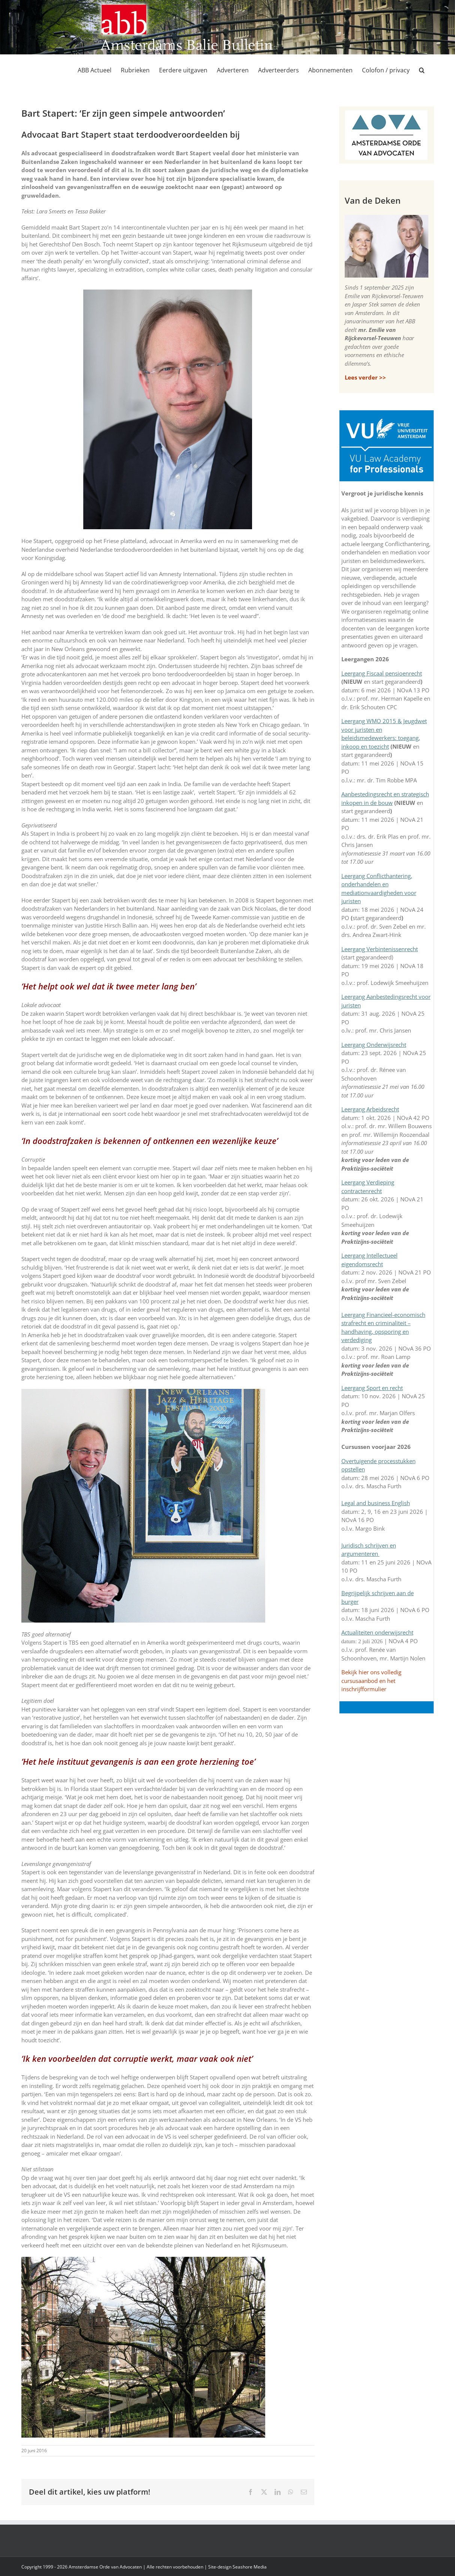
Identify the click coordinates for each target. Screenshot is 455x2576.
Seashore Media (250, 2567)
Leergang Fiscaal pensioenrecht (381, 673)
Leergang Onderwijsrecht (373, 1044)
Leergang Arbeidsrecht (370, 1109)
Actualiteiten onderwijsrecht (377, 1632)
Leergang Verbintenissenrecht (379, 949)
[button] (422, 70)
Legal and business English (375, 1503)
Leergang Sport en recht (372, 1388)
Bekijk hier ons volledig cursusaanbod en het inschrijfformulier (371, 1680)
